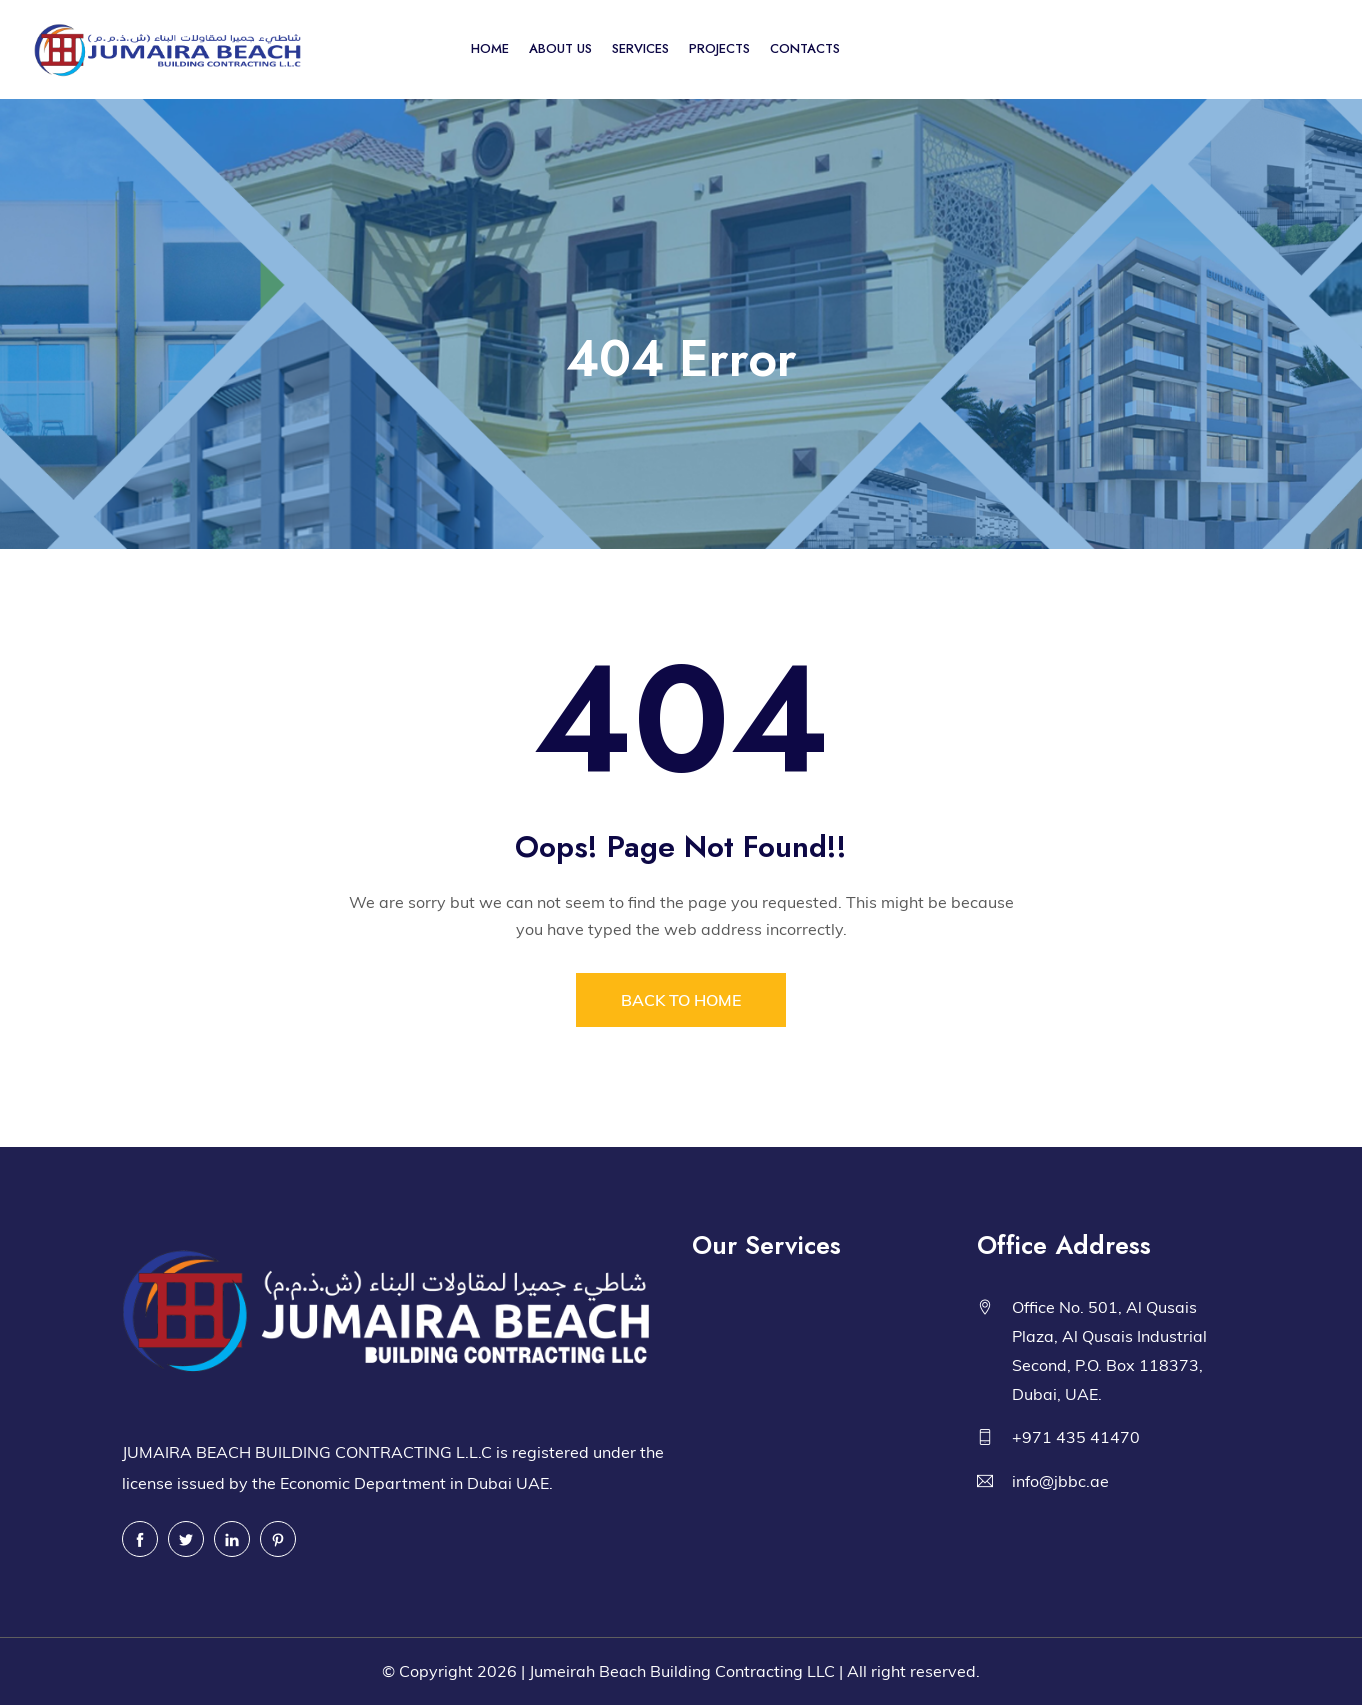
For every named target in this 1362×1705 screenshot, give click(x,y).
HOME (490, 48)
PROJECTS (719, 48)
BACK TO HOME (681, 1000)
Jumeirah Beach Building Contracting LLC (682, 1671)
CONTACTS (805, 48)
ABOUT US (560, 48)
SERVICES (640, 48)
